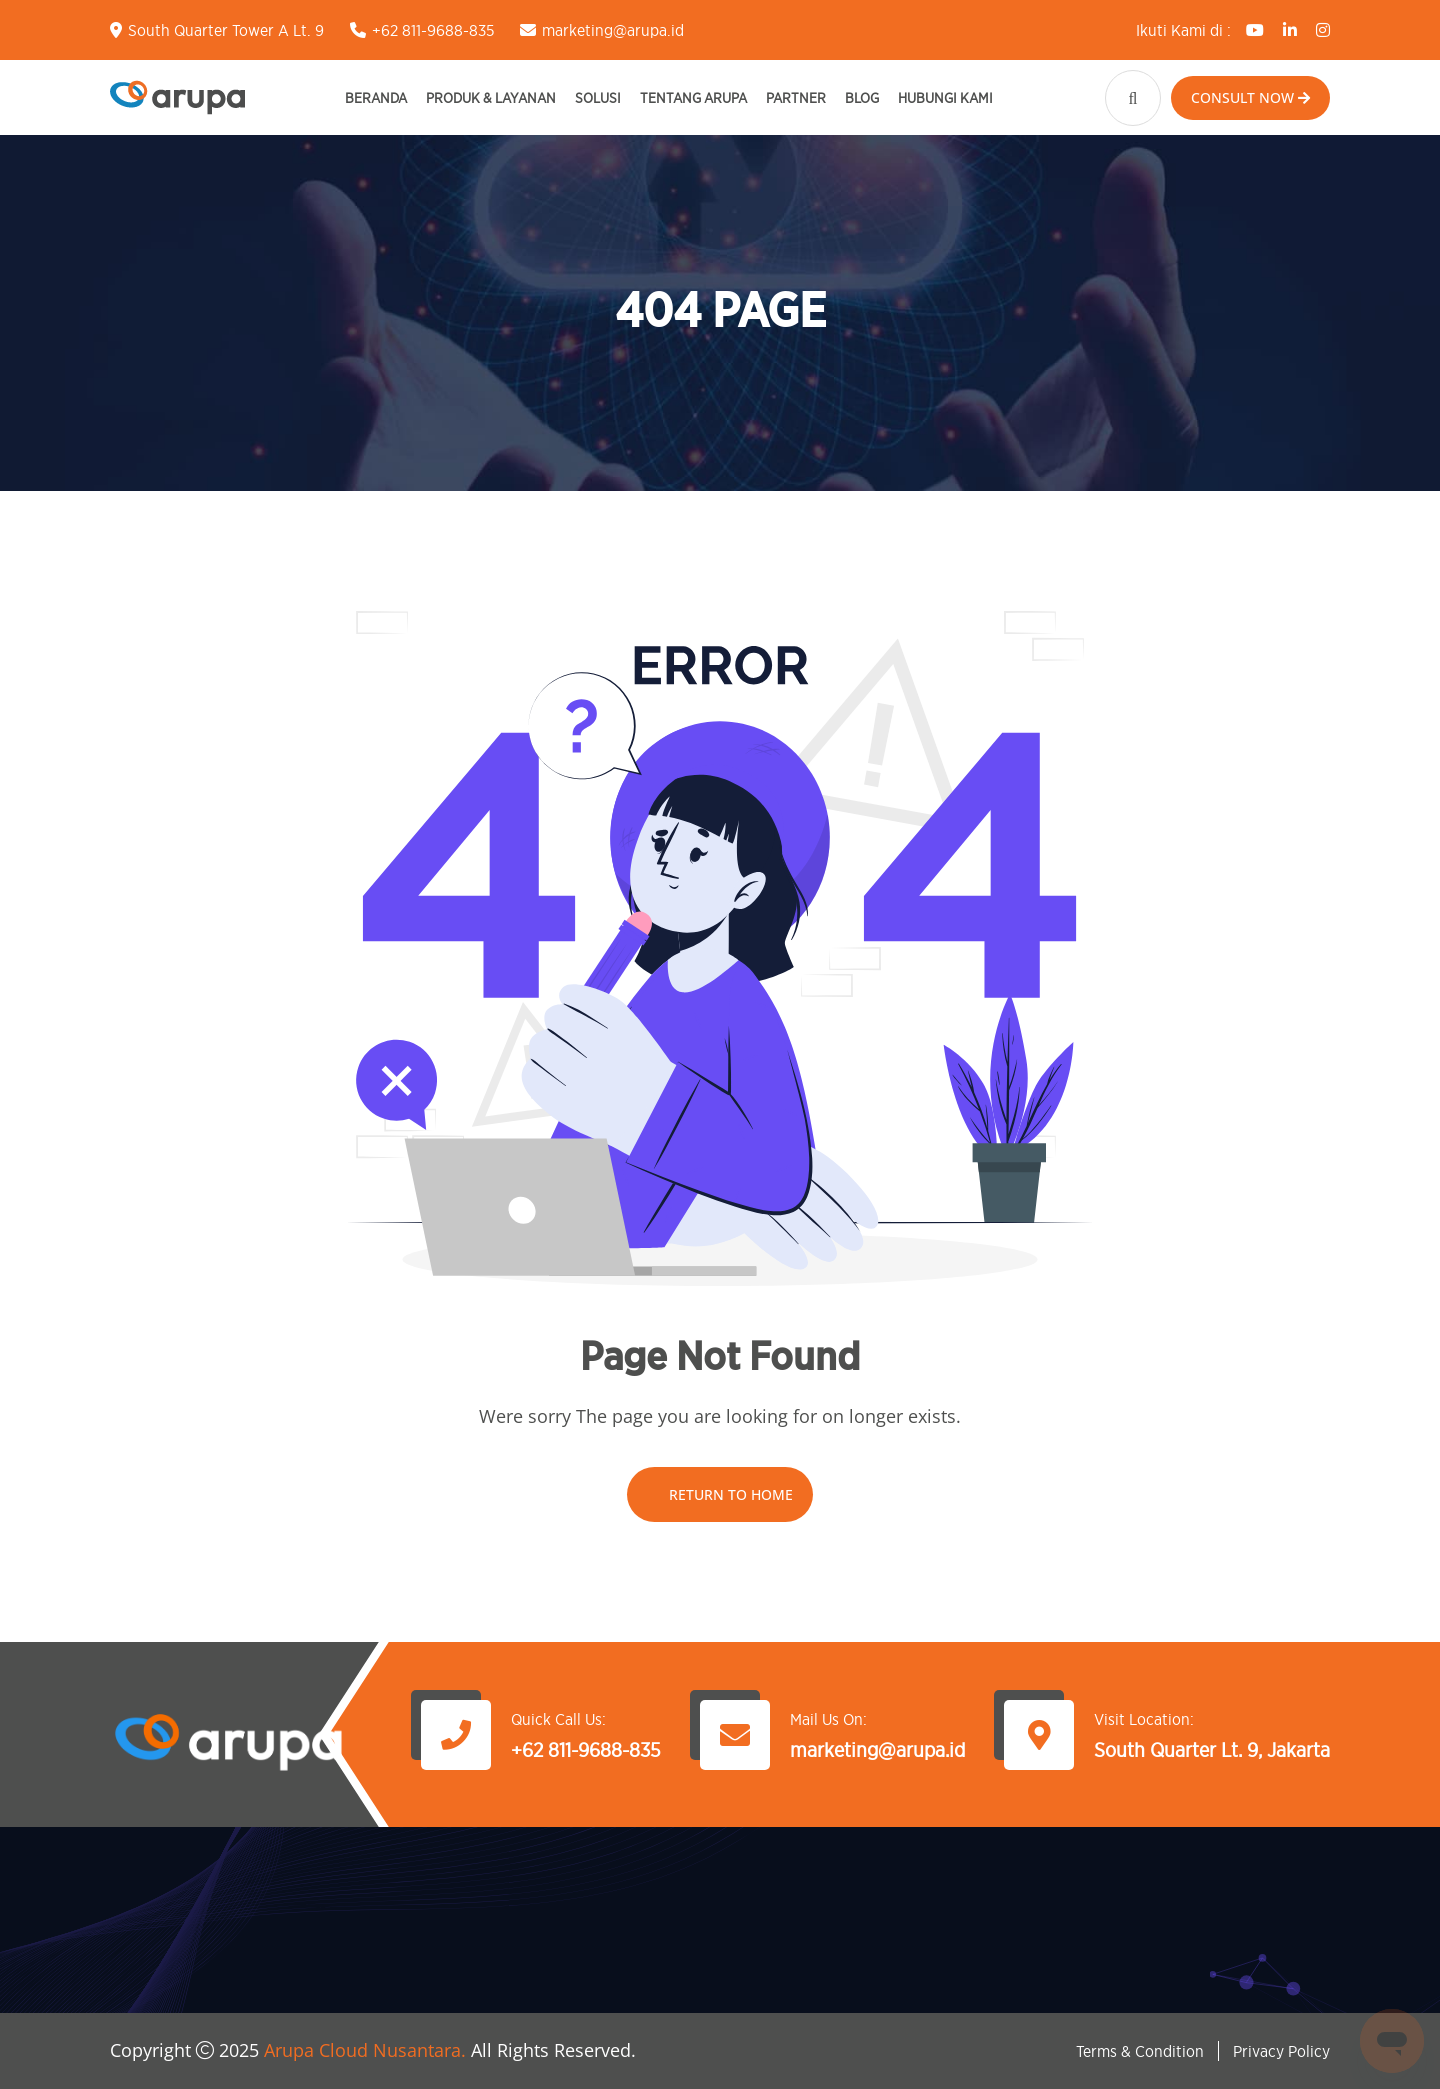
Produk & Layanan (491, 97)
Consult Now (1250, 97)
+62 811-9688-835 (433, 30)
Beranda (376, 97)
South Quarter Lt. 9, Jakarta (1212, 1750)
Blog (862, 97)
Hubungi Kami (945, 97)
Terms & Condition (1140, 2051)
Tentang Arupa (693, 97)
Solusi (598, 97)
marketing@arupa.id (613, 30)
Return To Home (720, 1494)
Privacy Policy (1281, 2051)
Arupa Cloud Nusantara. (365, 2050)
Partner (796, 97)
